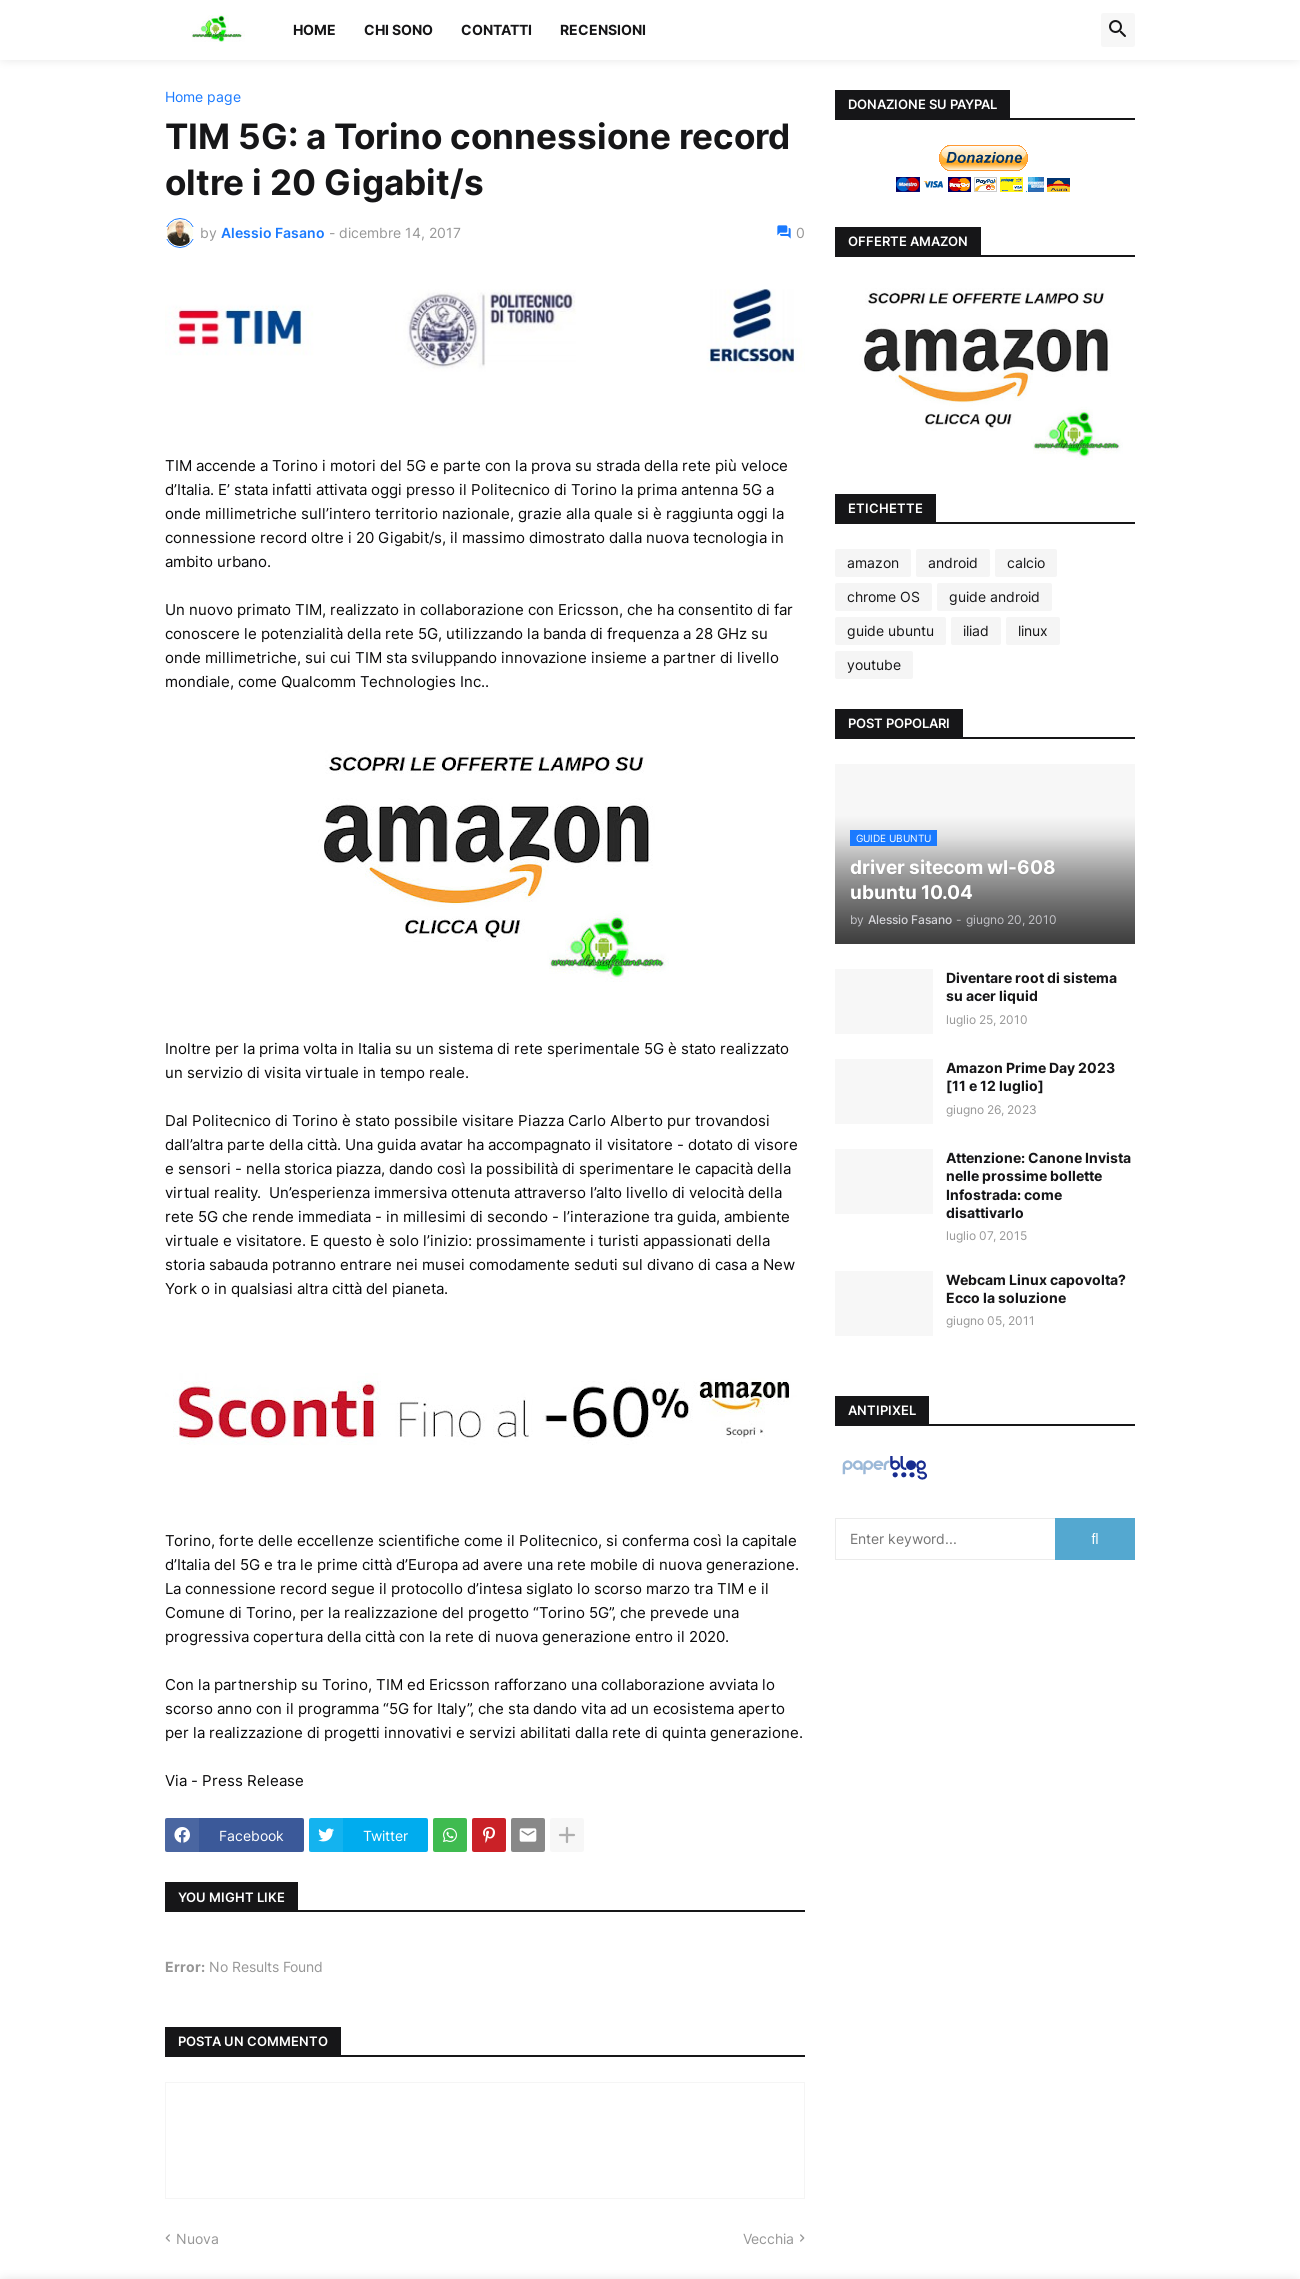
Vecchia (768, 2238)
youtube (874, 664)
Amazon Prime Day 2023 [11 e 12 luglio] (1030, 1076)
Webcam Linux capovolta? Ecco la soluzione (1036, 1288)
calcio (1026, 562)
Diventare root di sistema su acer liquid (1031, 986)
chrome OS (883, 596)
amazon (873, 562)
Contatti (496, 29)
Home (314, 29)
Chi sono (398, 29)
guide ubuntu (890, 630)
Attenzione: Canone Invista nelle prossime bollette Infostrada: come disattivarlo (1038, 1185)
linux (1033, 630)
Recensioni (603, 29)
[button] (1118, 30)
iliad (976, 630)
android (953, 562)
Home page (203, 97)
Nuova (197, 2238)
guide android (994, 596)
